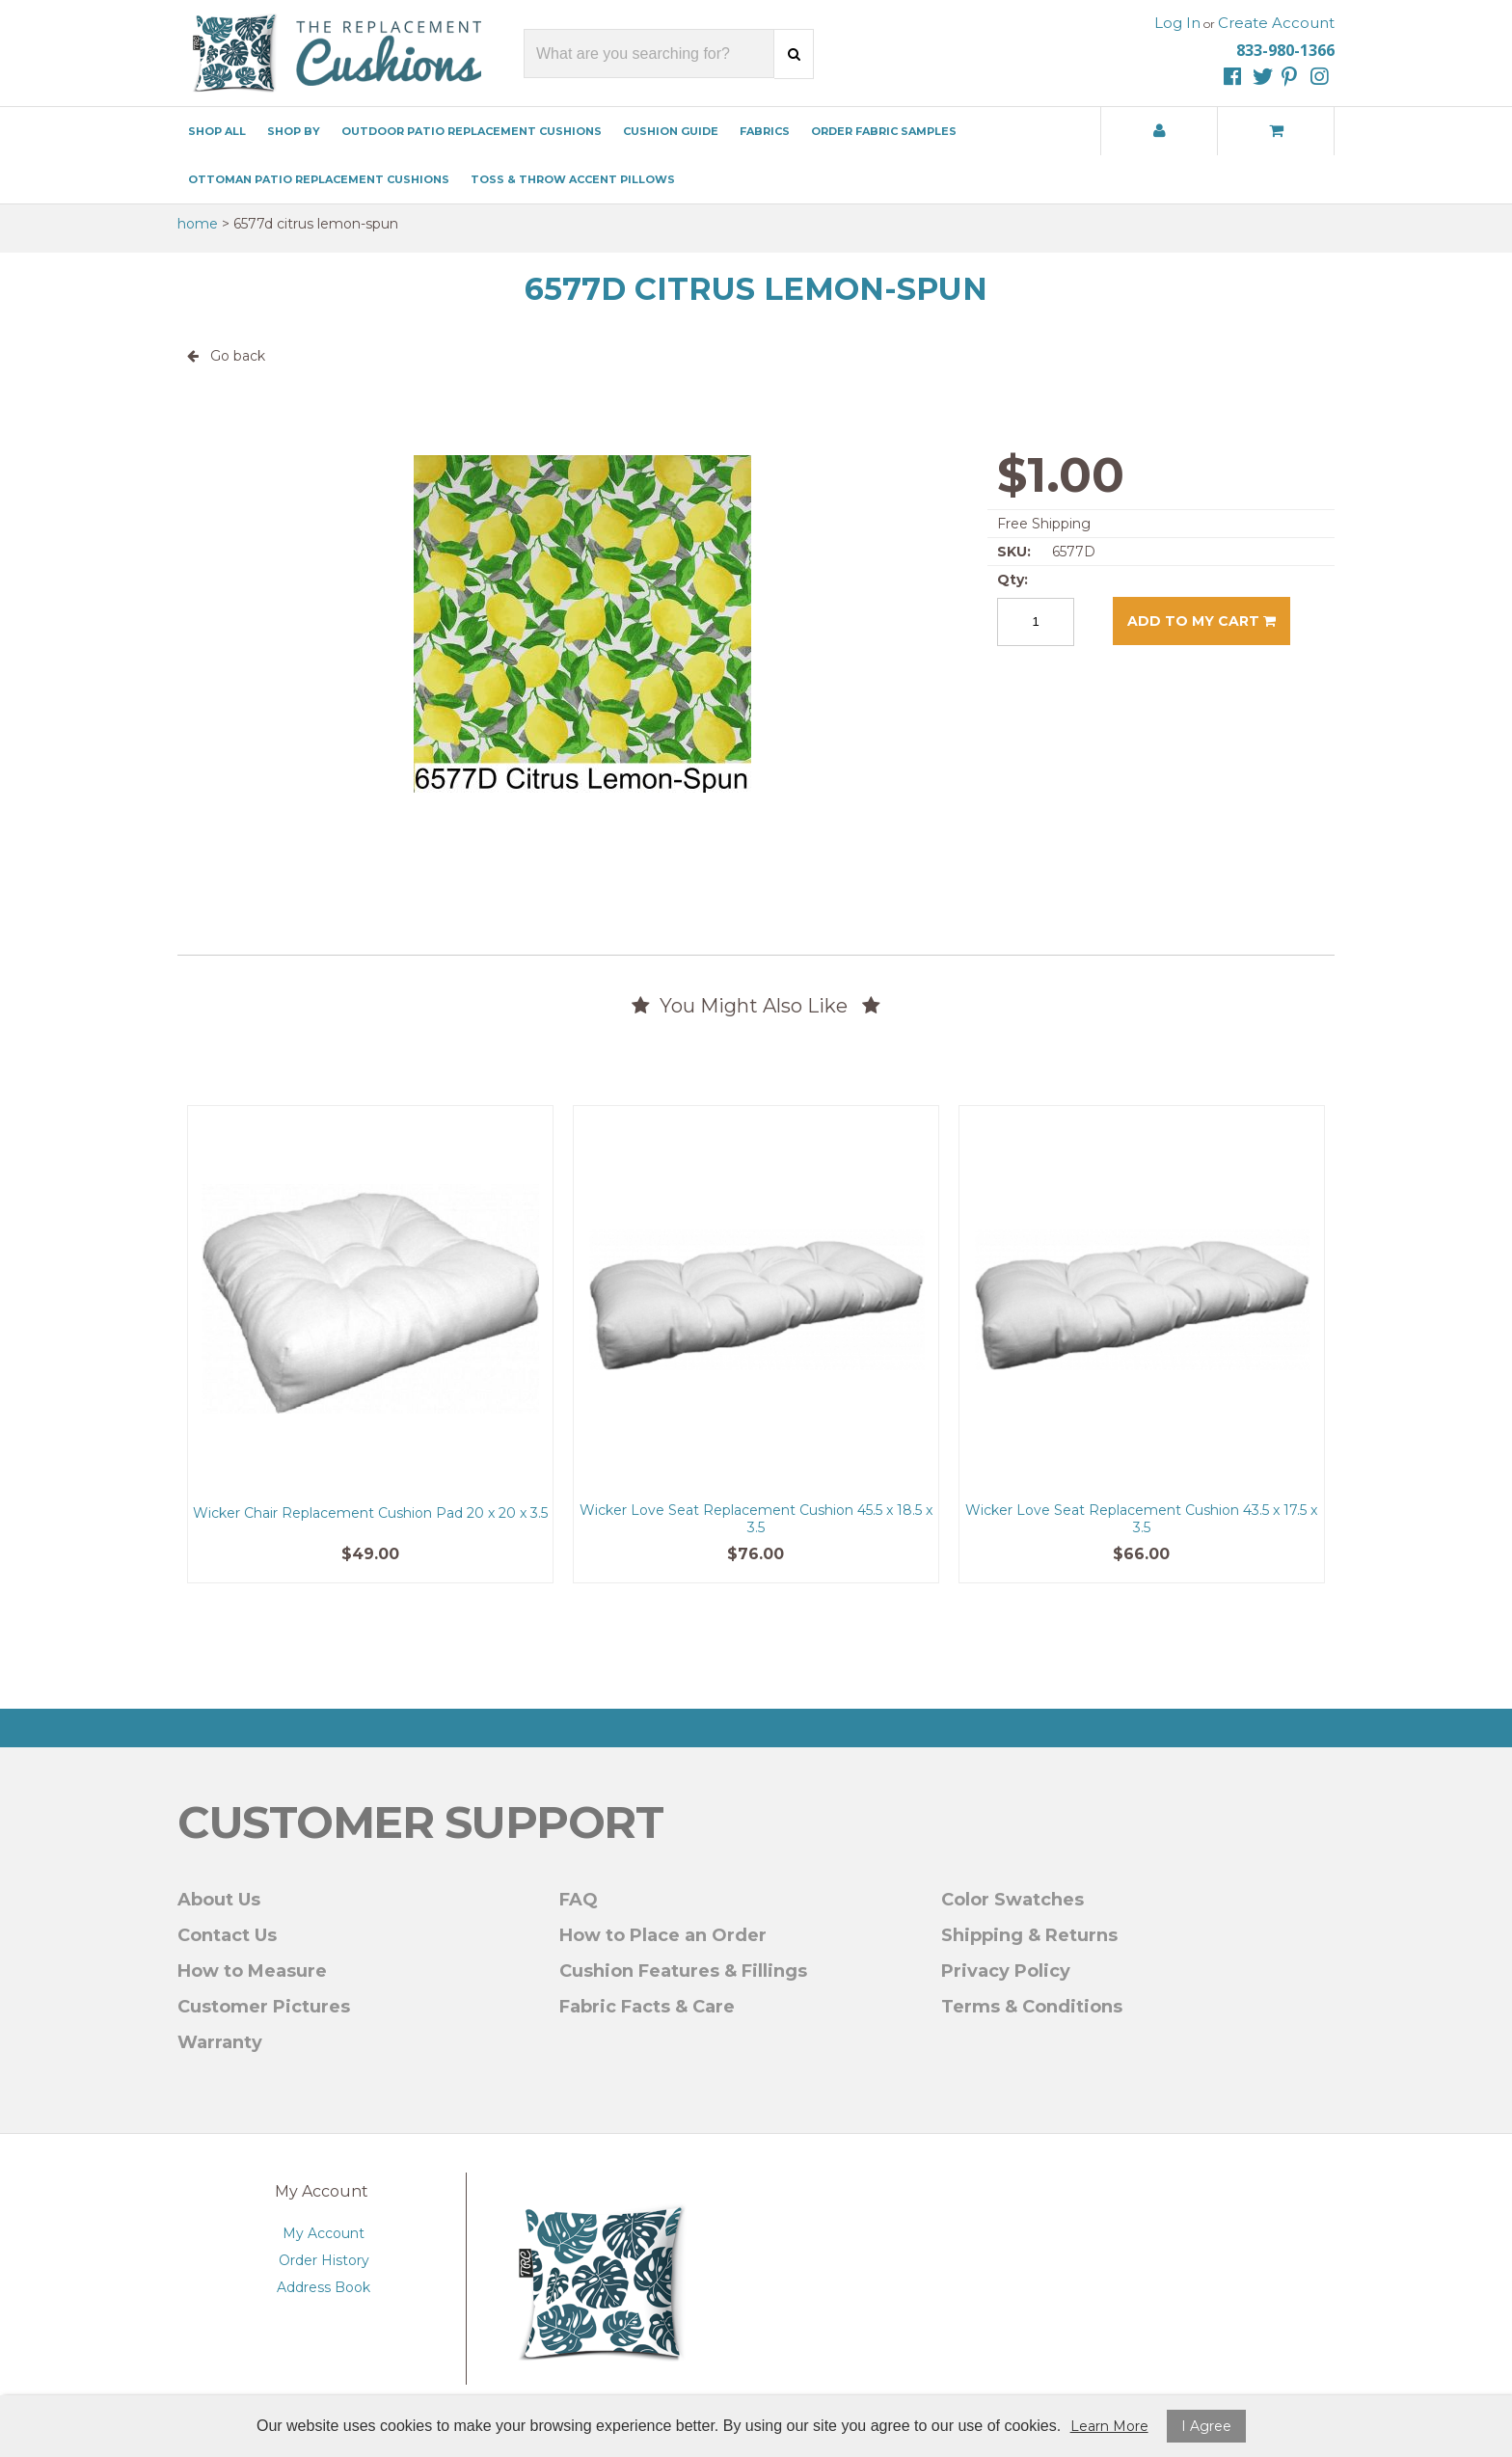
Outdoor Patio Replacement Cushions (471, 131)
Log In (1177, 23)
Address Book (323, 2287)
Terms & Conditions (1031, 2006)
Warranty (219, 2042)
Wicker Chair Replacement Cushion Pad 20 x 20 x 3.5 (370, 1513)
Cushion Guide (670, 131)
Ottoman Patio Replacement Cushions (318, 179)
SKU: (1014, 551)
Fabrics (765, 131)
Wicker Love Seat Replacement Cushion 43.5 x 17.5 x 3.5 (1141, 1518)
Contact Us (227, 1935)
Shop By (293, 131)
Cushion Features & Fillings (683, 1971)
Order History (324, 2260)
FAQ (578, 1899)
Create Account (1276, 23)
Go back (226, 355)
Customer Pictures (263, 2006)
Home (197, 223)
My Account (323, 2233)
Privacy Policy (1005, 1971)
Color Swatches (1012, 1899)
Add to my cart (1201, 621)
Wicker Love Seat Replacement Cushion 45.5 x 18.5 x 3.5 (756, 1518)
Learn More (1109, 2426)
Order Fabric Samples (884, 131)
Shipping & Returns (1029, 1935)
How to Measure (252, 1971)
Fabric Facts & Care (647, 2006)
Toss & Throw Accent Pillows (573, 179)
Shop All (217, 131)
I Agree (1206, 2426)
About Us (218, 1899)
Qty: (1012, 579)
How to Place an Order (663, 1935)
